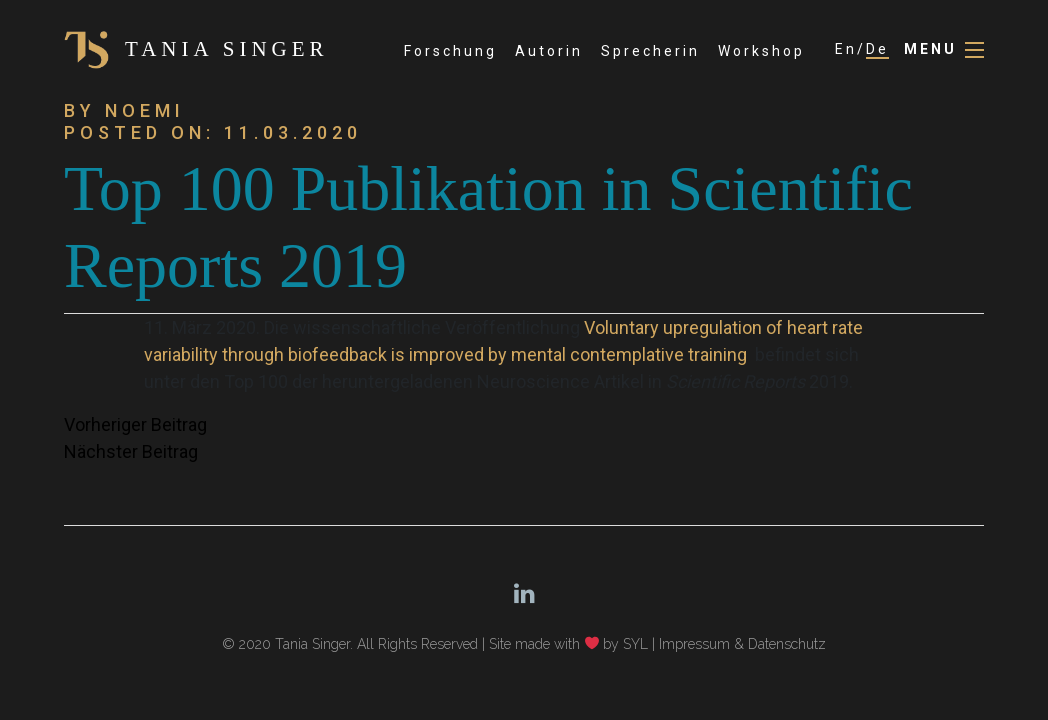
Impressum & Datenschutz (742, 644)
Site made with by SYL (569, 644)
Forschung (450, 51)
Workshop (761, 51)
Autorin (549, 51)
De (877, 49)
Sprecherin (650, 51)
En (846, 49)
